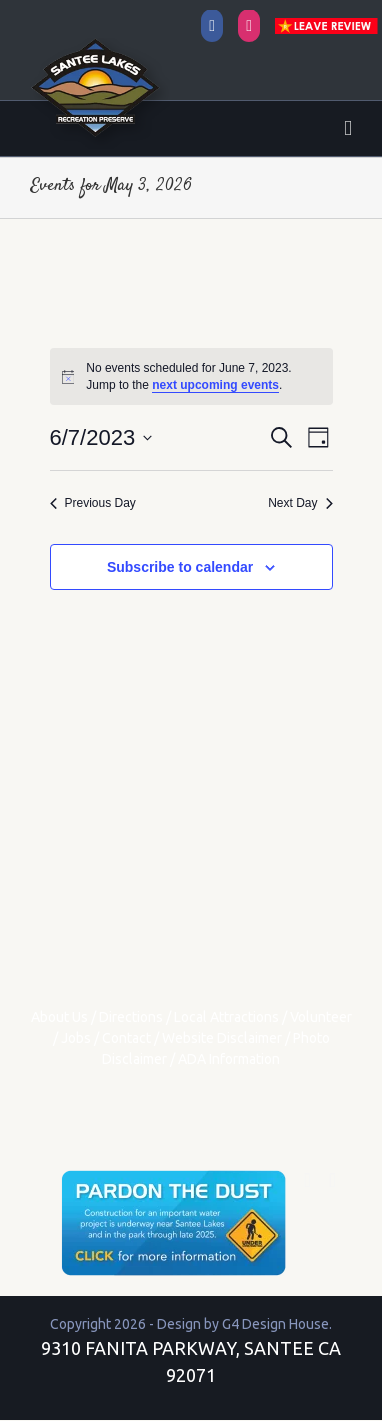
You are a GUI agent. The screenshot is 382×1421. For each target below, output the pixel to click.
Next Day (300, 503)
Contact (126, 1038)
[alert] (191, 376)
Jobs (76, 1038)
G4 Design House (275, 1324)
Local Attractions (226, 1017)
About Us (59, 1017)
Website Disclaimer (222, 1038)
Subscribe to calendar (180, 567)
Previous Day (93, 503)
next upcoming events (215, 385)
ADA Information (229, 1059)
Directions (131, 1017)
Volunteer (321, 1017)
